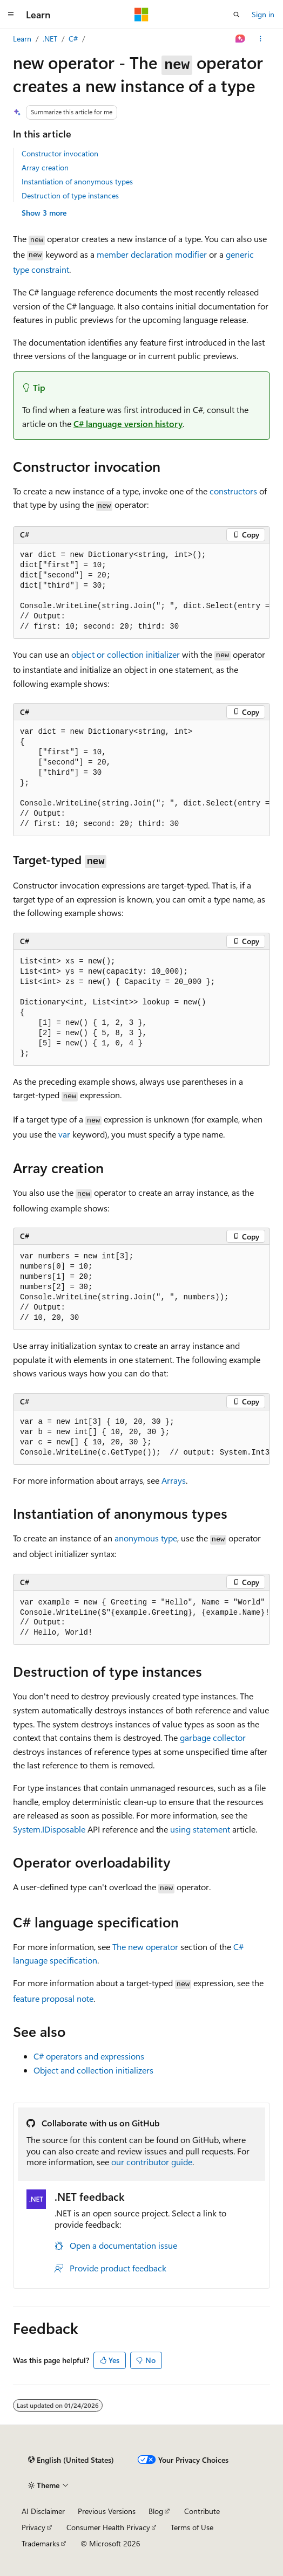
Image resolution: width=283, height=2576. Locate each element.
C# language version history (128, 423)
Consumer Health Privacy (108, 2527)
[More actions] (260, 38)
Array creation (45, 167)
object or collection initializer (125, 654)
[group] (141, 591)
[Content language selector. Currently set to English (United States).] (71, 2459)
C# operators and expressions (88, 2056)
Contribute (202, 2511)
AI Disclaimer (43, 2511)
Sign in (263, 14)
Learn (22, 38)
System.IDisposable (49, 1829)
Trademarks (40, 2543)
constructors (233, 491)
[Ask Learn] (240, 38)
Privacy (33, 2527)
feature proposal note (53, 1998)
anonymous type (145, 1538)
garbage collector (213, 1737)
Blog (156, 2511)
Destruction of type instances (70, 195)
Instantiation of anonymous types (77, 181)
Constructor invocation (60, 153)
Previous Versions (107, 2511)
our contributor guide (151, 2161)
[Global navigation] (11, 14)
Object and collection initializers (93, 2070)
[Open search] (236, 14)
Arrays (173, 1480)
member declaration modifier (152, 254)
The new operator (145, 1946)
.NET (50, 38)
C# (73, 38)
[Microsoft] (141, 15)
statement (200, 1829)
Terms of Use (192, 2527)
